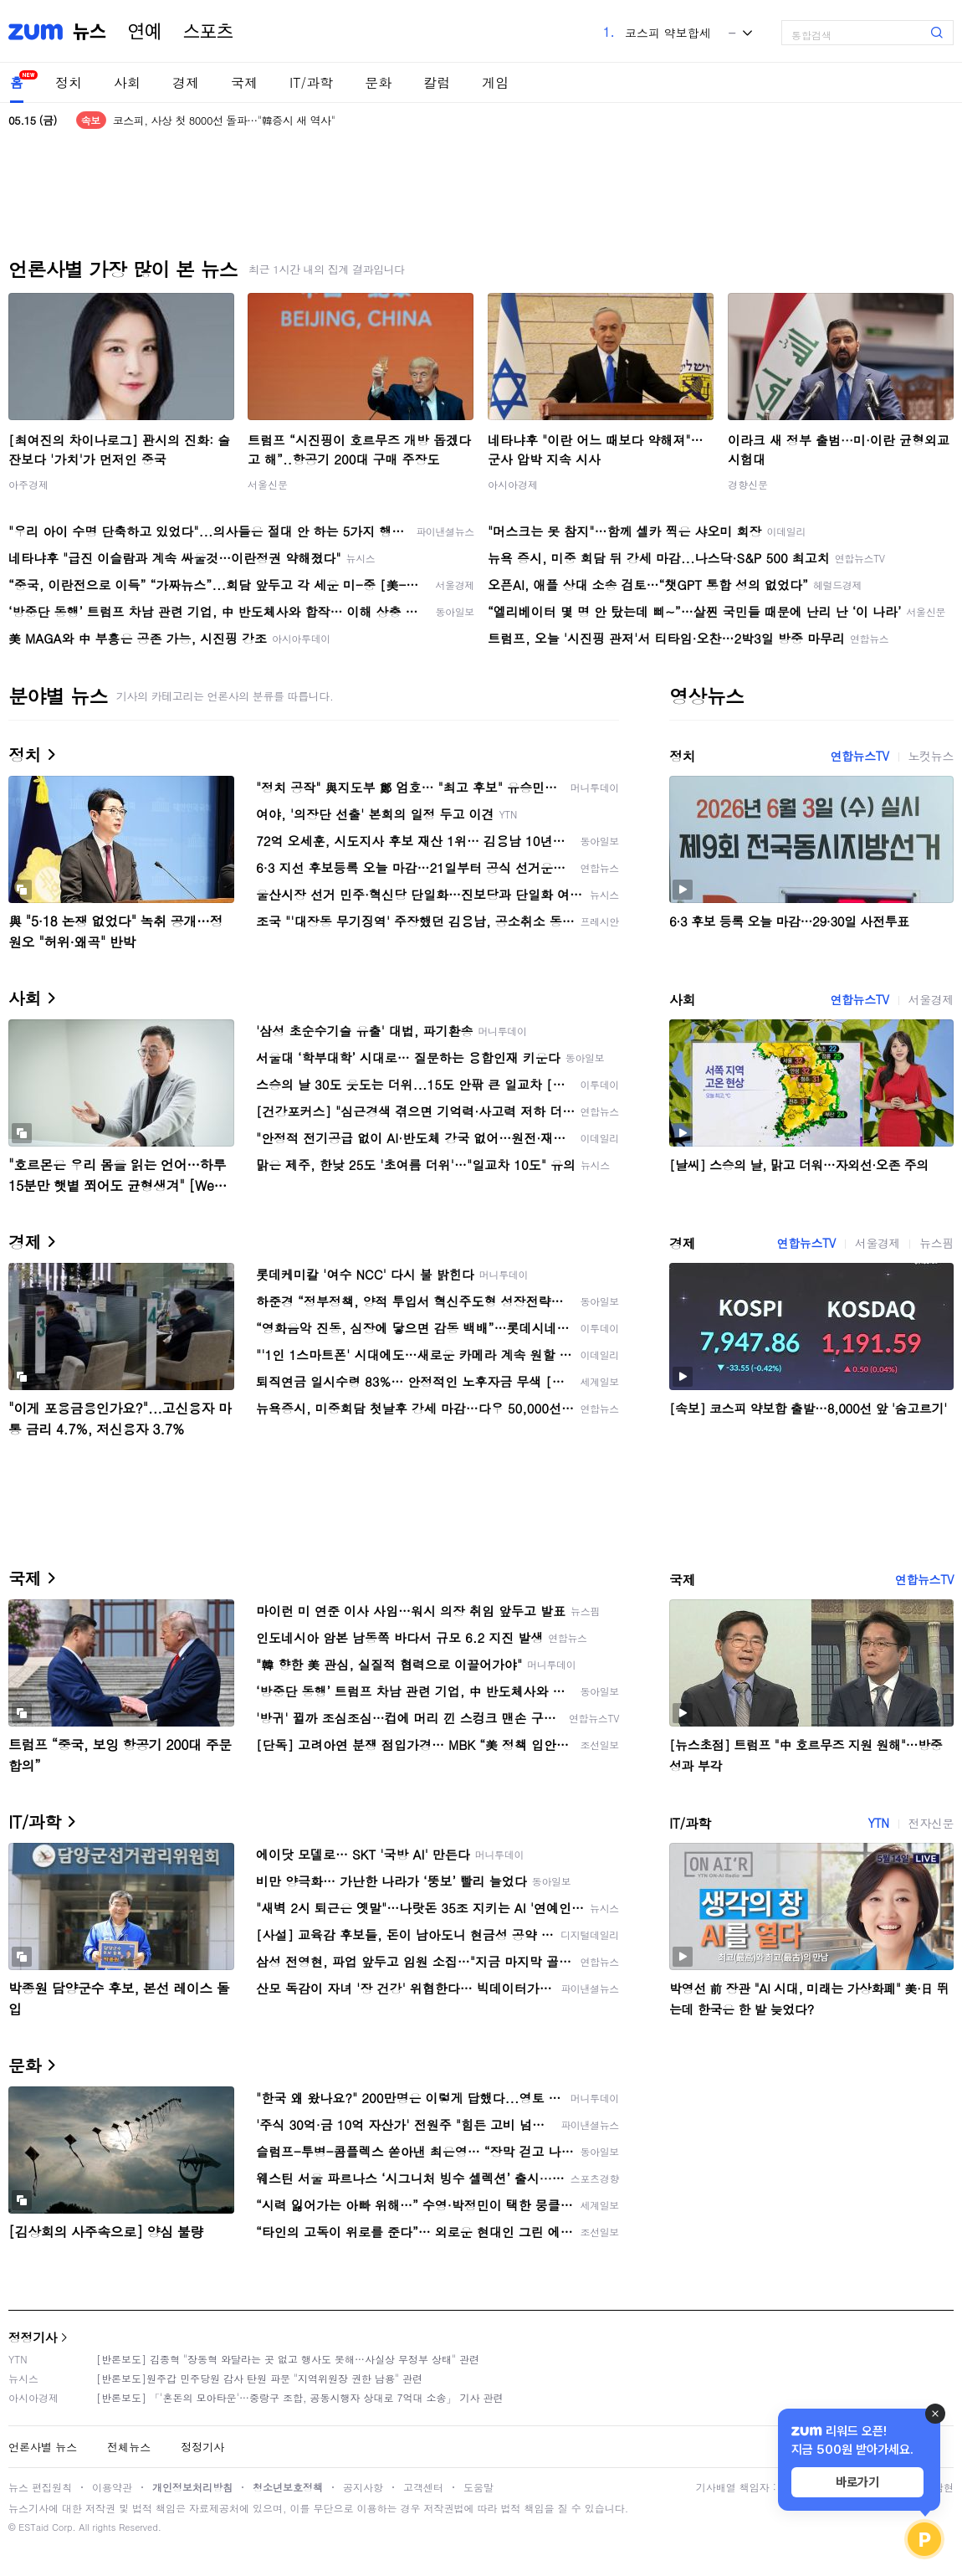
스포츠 (208, 32)
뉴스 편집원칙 (40, 2487)
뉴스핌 (936, 1242)
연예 (144, 32)
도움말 (478, 2487)
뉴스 (89, 32)
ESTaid (33, 2527)
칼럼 (436, 82)
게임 (495, 82)
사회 (127, 82)
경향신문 (748, 484)
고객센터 (423, 2487)
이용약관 (112, 2487)
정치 (68, 82)
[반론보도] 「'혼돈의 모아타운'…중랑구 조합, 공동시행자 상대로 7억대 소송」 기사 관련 (300, 2397)
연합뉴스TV (859, 755)
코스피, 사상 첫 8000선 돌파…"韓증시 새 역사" (224, 120)
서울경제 (931, 999)
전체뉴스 (129, 2447)
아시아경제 (513, 484)
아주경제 (28, 484)
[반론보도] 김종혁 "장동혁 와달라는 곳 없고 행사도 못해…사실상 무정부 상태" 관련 (287, 2359)
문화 (378, 82)
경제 (185, 82)
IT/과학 (311, 82)
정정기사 (32, 2337)
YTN (877, 1822)
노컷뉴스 (931, 755)
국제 (244, 82)
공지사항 (363, 2487)
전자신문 (931, 1822)
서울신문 (268, 484)
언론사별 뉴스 (42, 2447)
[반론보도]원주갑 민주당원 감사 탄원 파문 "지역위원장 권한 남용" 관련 (259, 2378)
